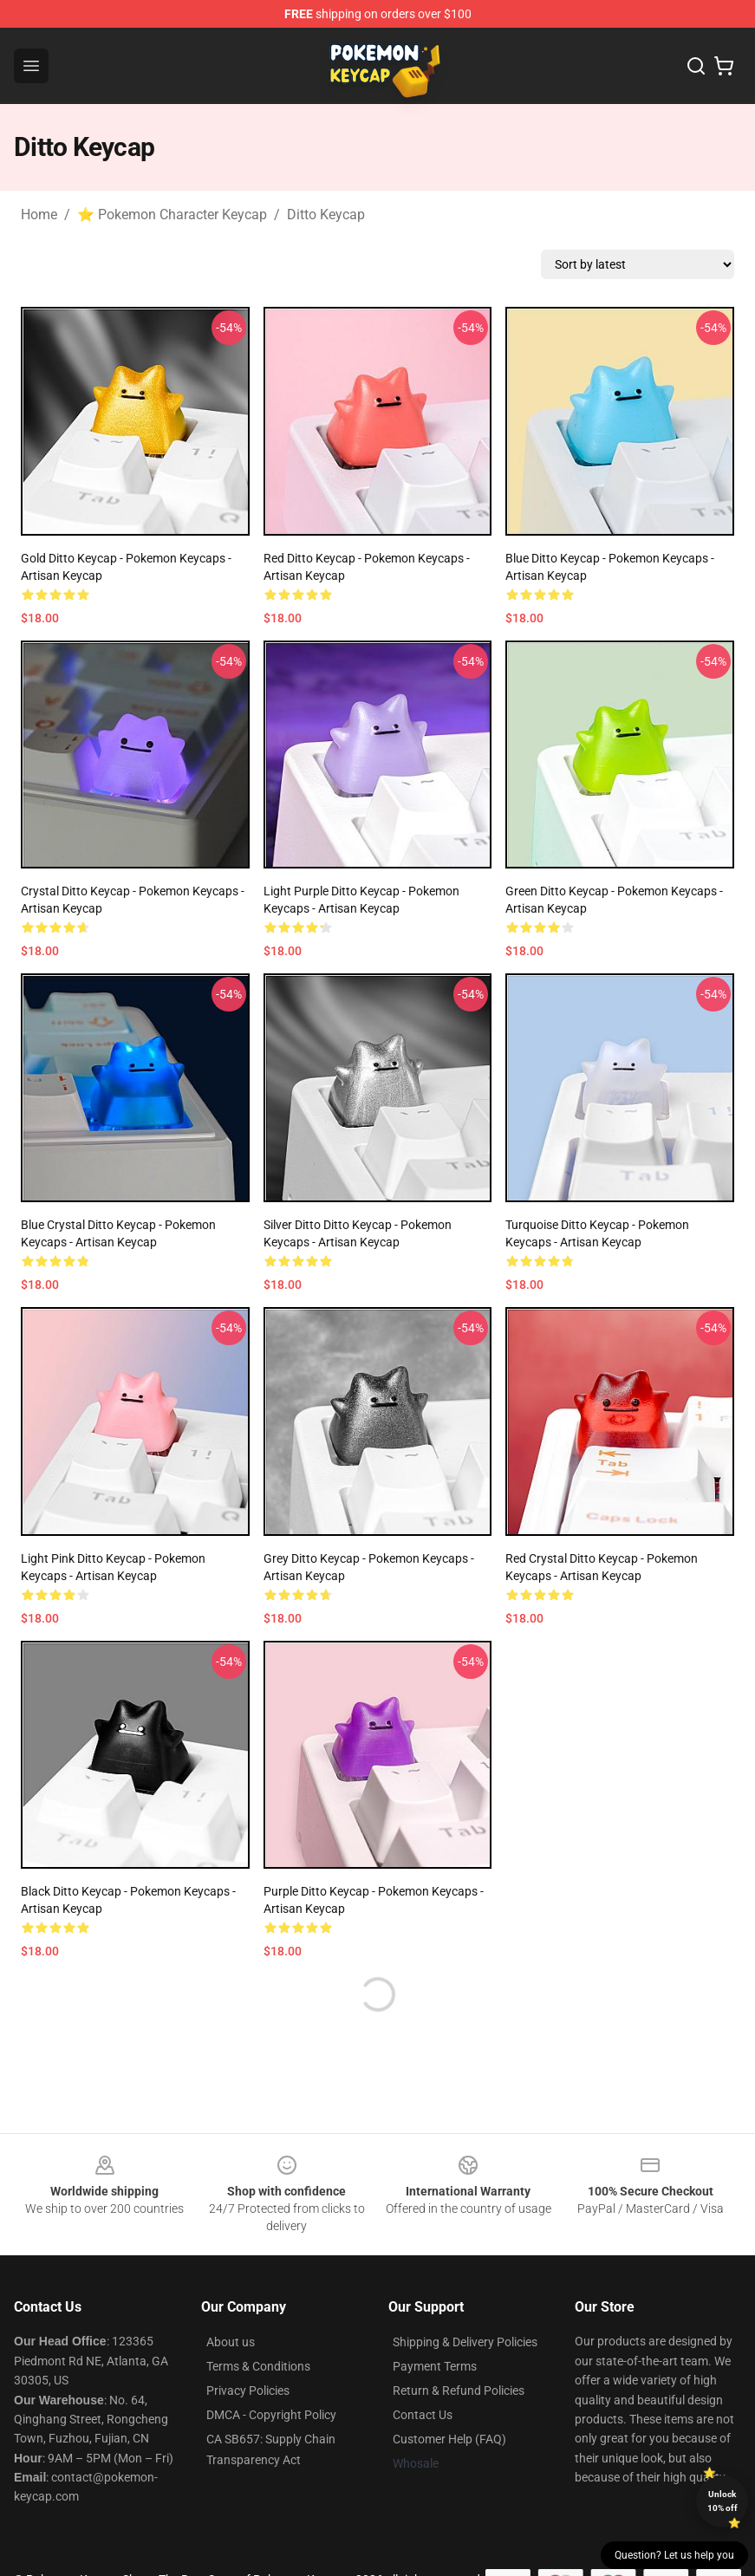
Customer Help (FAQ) (449, 2439)
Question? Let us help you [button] (674, 2555)
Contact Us (422, 2415)
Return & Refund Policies (458, 2390)
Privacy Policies (248, 2390)
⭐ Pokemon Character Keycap (172, 214)
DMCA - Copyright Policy (271, 2415)
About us (230, 2342)
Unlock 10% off (722, 2501)
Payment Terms (435, 2366)
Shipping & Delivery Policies (465, 2342)
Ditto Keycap (326, 214)
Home (39, 214)
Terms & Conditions (258, 2366)
